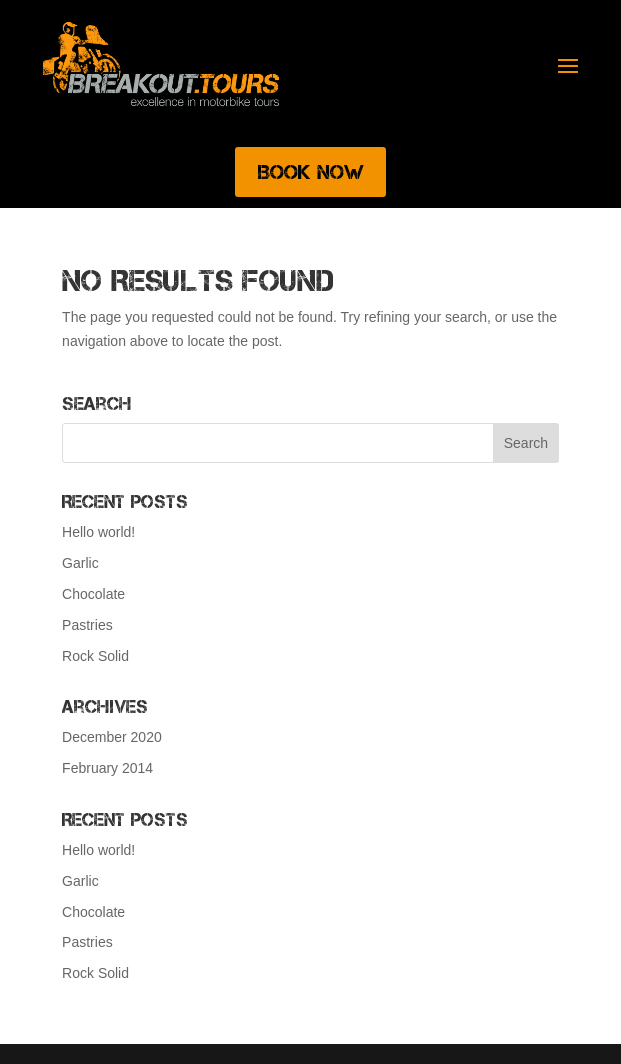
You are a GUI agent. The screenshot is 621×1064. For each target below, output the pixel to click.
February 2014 (107, 768)
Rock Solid (95, 656)
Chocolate (93, 594)
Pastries (87, 625)
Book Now (310, 172)
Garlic (80, 563)
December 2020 (112, 737)
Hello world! (98, 532)
